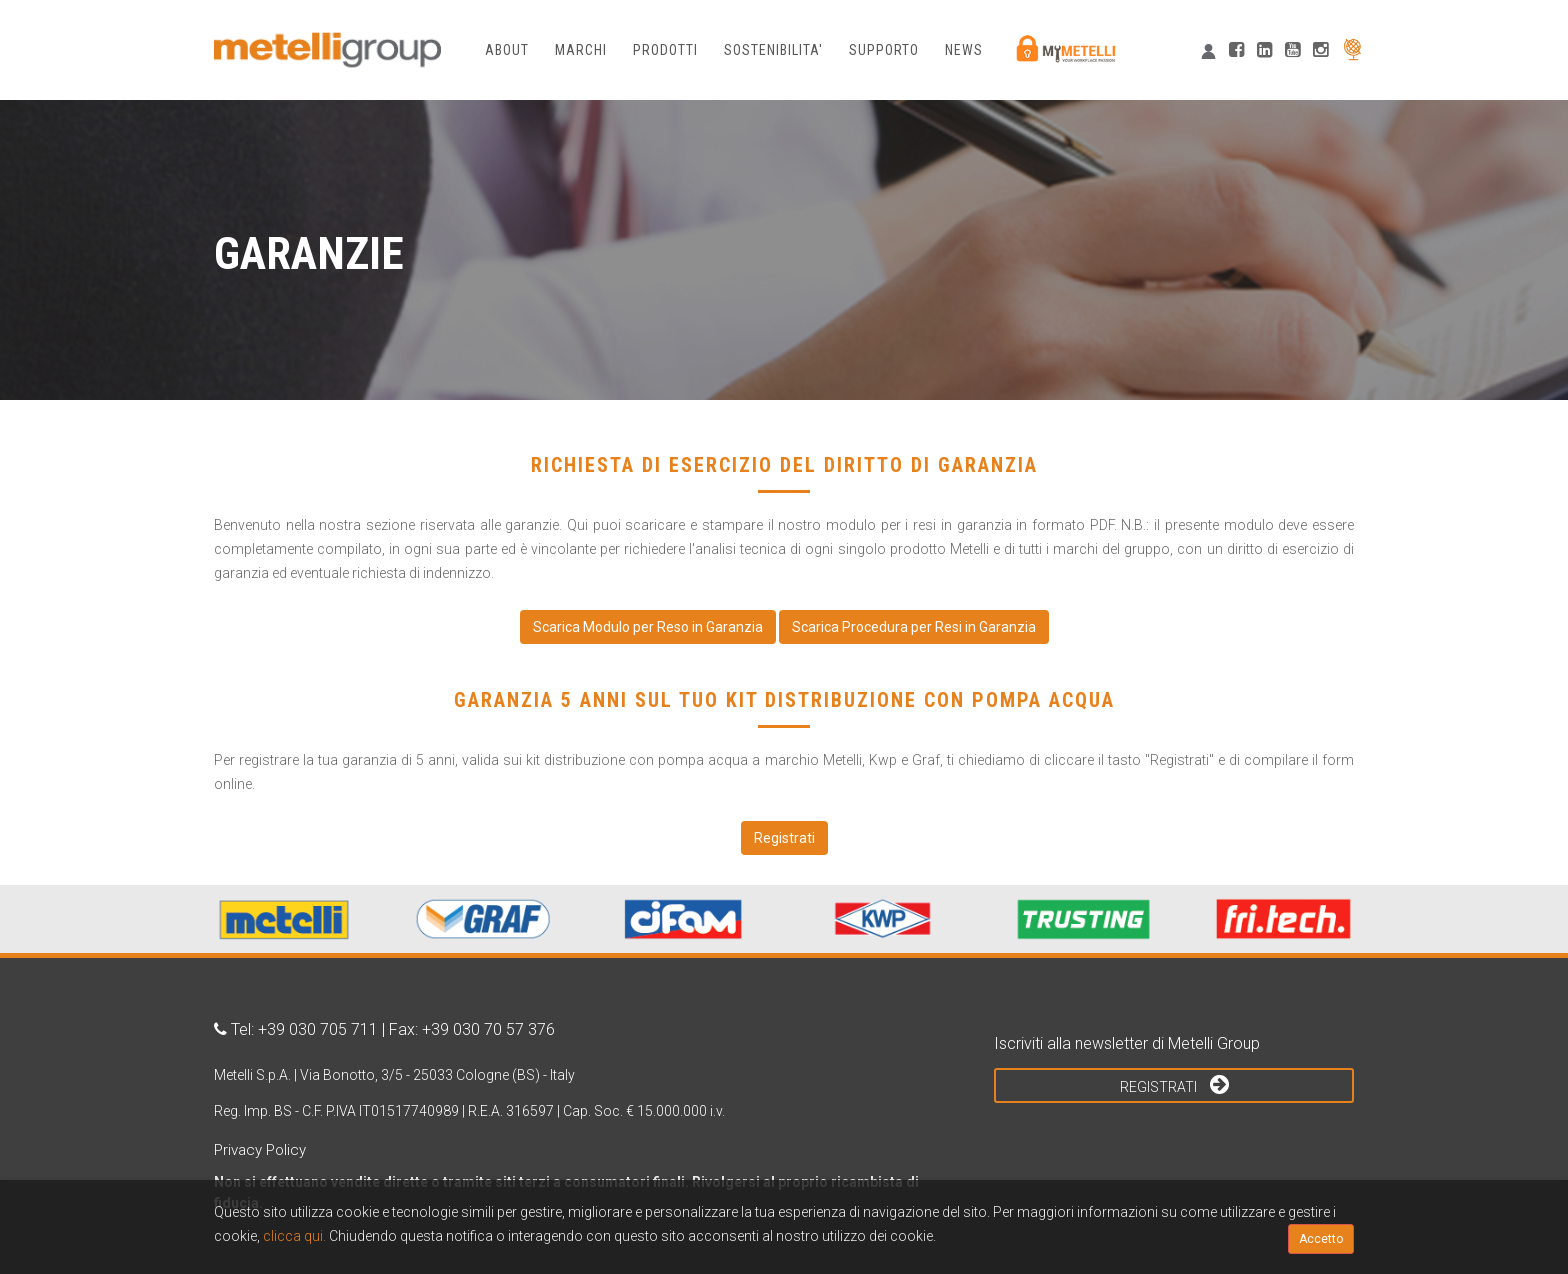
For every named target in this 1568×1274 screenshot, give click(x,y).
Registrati (1174, 1084)
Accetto (1321, 1239)
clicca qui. (294, 1236)
